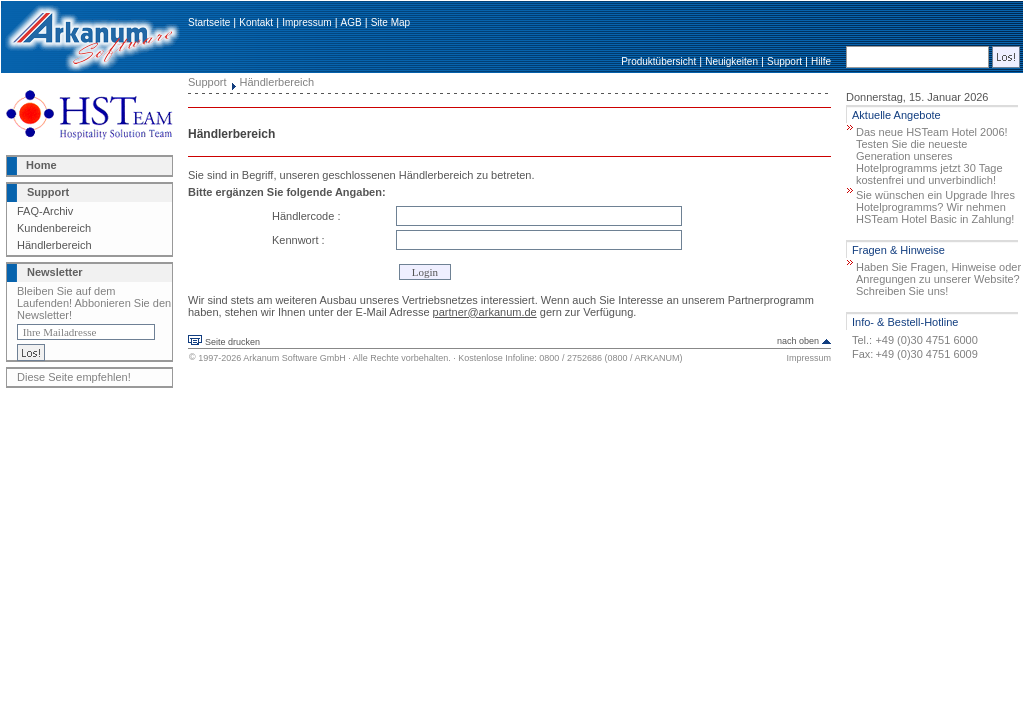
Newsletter (55, 272)
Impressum (306, 22)
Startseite (209, 22)
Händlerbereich (54, 245)
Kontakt (256, 22)
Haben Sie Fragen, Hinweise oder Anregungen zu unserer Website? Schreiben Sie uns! (938, 279)
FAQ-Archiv (45, 211)
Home (41, 165)
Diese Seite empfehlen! (74, 377)
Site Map (390, 22)
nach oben (798, 341)
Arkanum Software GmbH (294, 358)
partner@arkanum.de (485, 312)
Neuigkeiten (731, 61)
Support (784, 61)
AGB (351, 22)
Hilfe (821, 61)
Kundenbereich (54, 228)
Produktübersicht (658, 61)
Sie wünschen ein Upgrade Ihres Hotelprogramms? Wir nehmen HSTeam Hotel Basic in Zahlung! (935, 207)
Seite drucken (232, 342)
